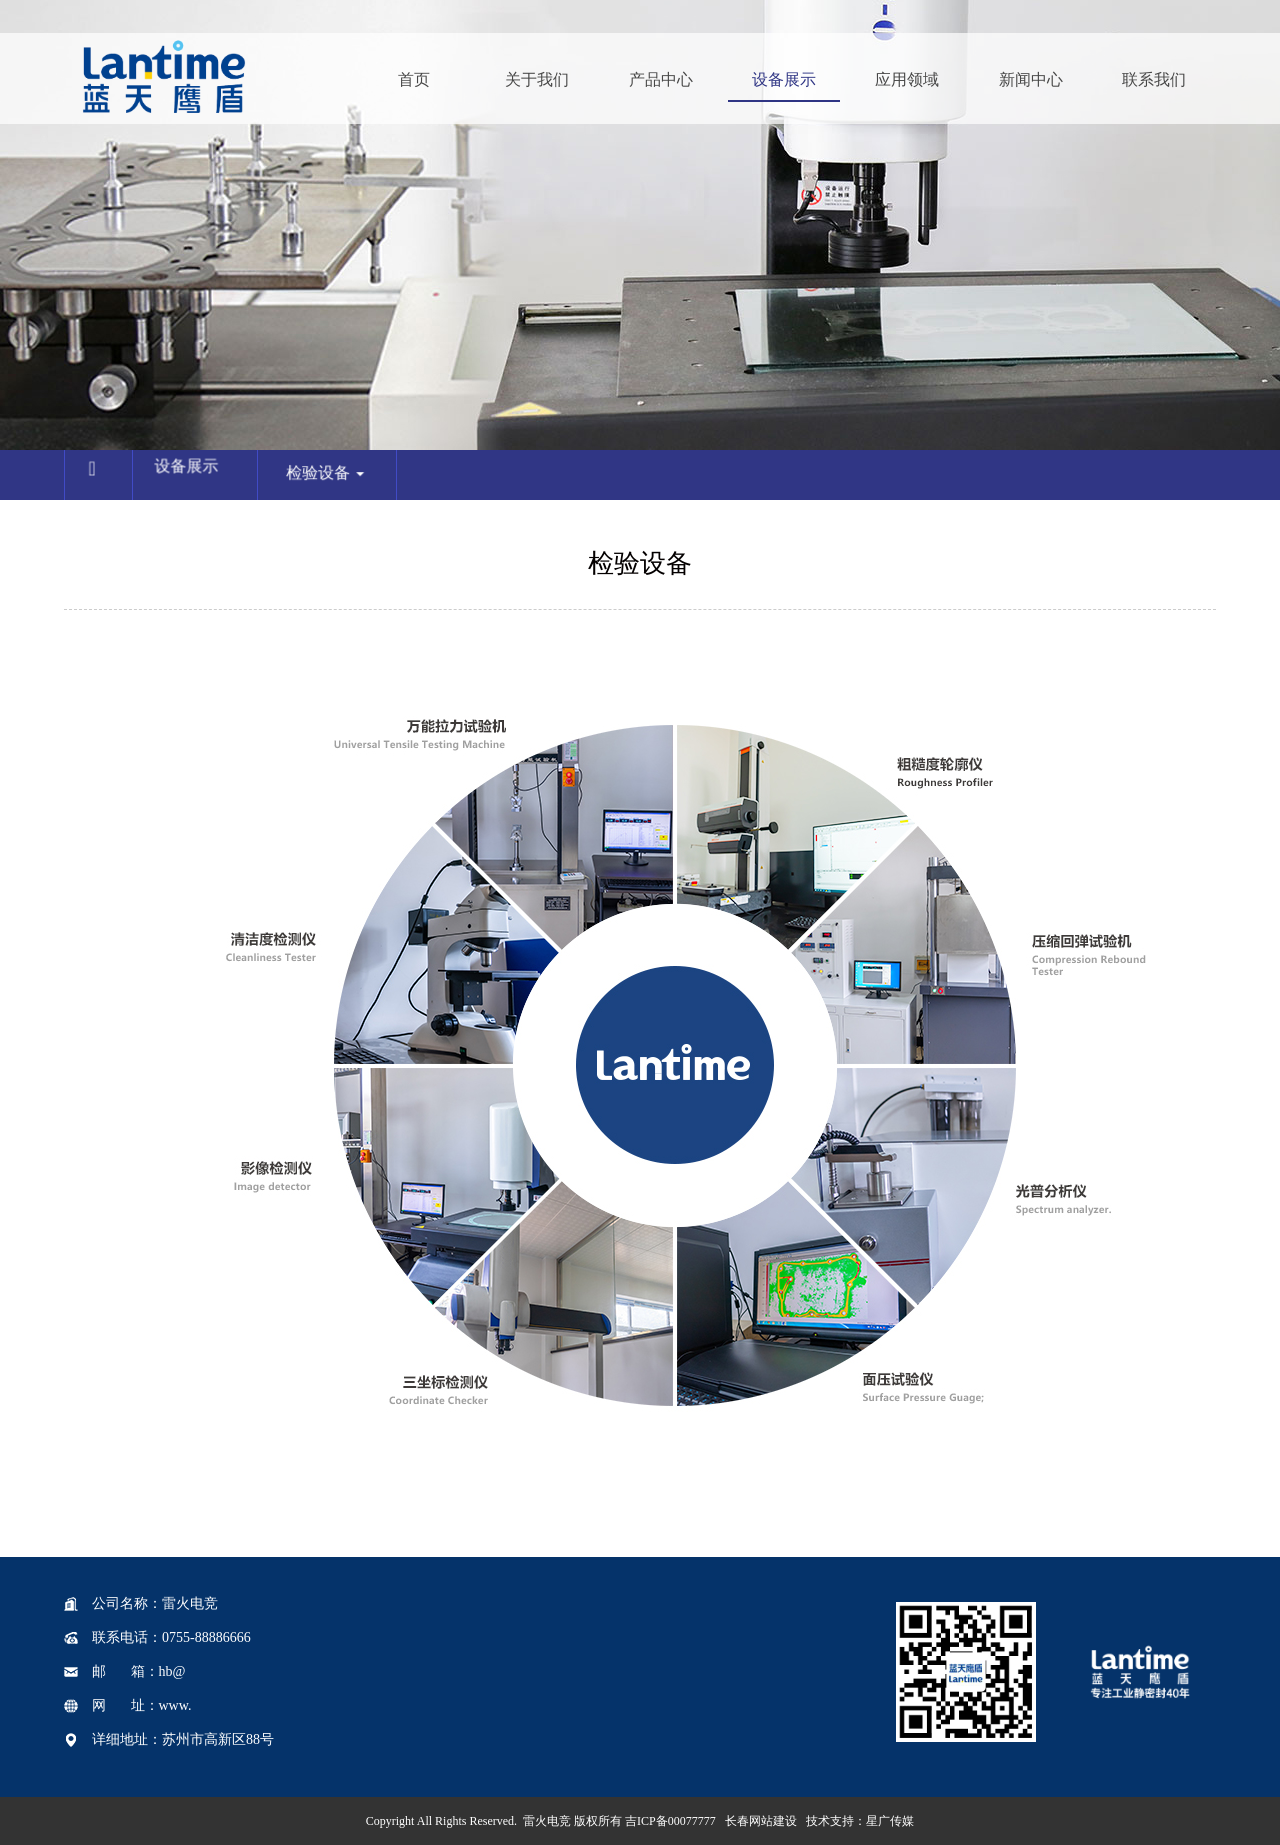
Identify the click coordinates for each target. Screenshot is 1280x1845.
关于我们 (537, 79)
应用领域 (907, 79)
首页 (414, 79)
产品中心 (661, 79)
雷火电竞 (547, 1821)
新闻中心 (1031, 79)
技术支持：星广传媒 (860, 1821)
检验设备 (333, 480)
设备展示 (784, 79)
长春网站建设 (761, 1821)
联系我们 (1154, 79)
